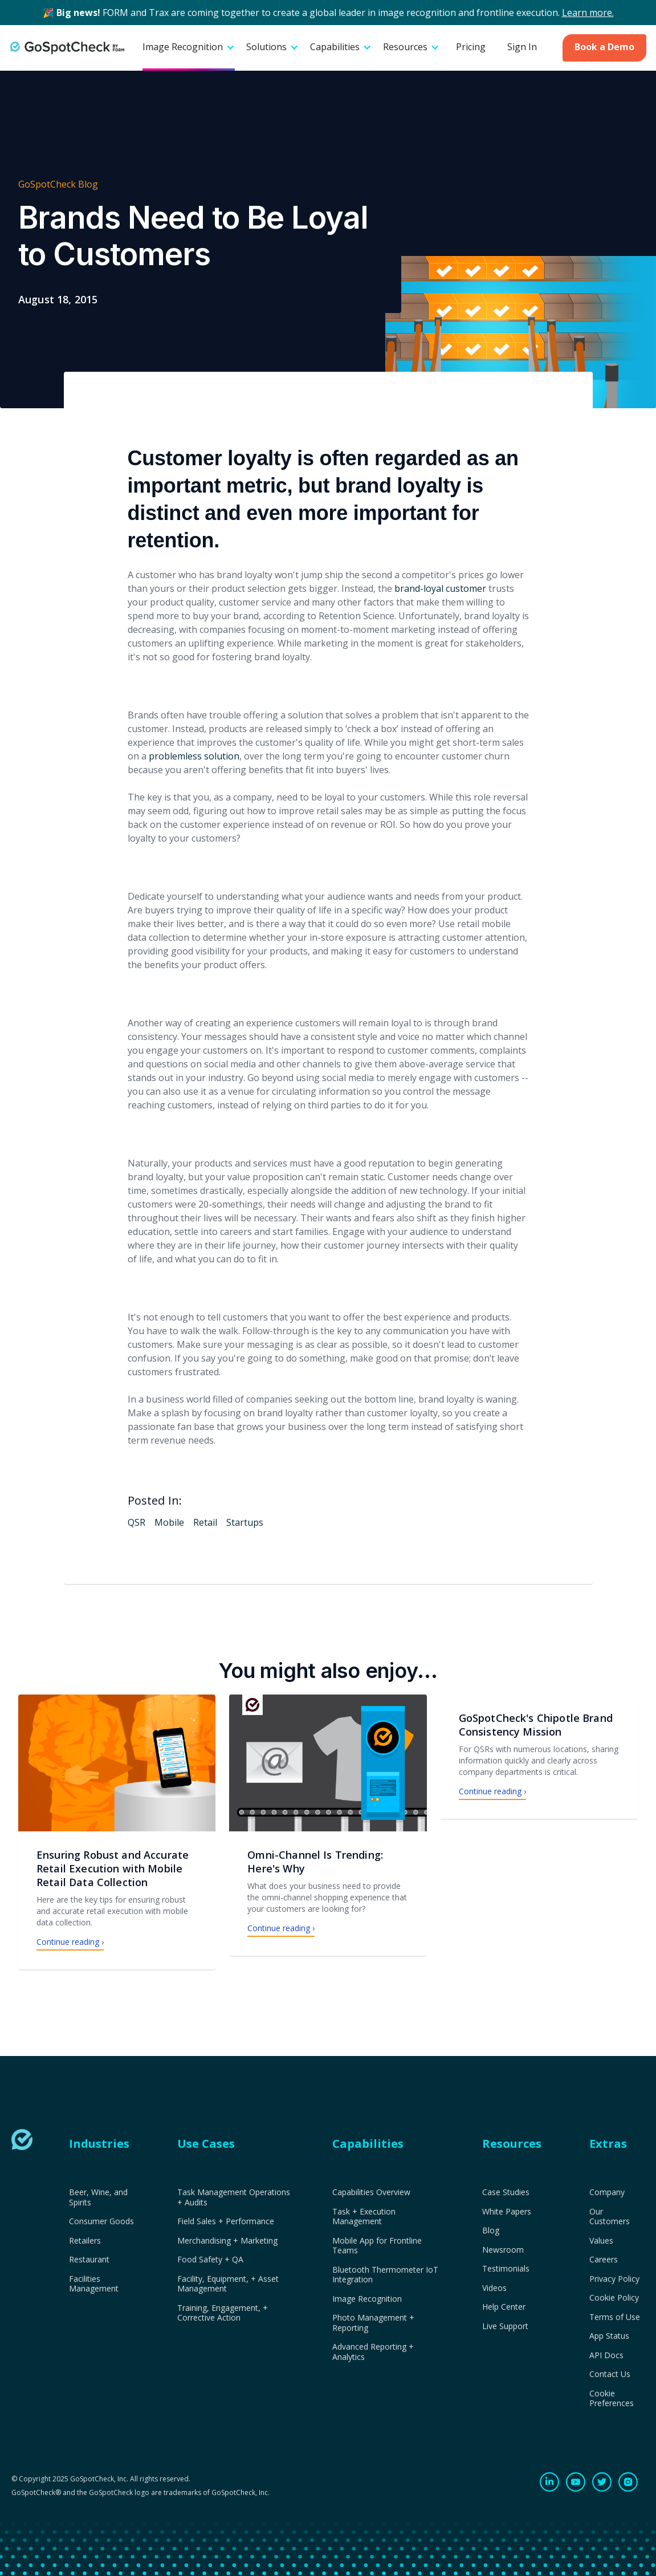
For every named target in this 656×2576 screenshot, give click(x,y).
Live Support (505, 2326)
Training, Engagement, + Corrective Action (222, 2313)
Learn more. (588, 12)
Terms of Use (614, 2317)
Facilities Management (94, 2284)
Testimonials (505, 2269)
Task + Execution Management (364, 2216)
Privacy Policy (614, 2279)
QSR (136, 1522)
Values (601, 2241)
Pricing (471, 46)
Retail (205, 1522)
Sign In (522, 46)
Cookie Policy (614, 2298)
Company (607, 2192)
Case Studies (505, 2192)
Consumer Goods (101, 2221)
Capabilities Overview (371, 2192)
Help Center (503, 2307)
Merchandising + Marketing (227, 2241)
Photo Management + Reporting (373, 2323)
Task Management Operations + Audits (233, 2197)
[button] (188, 48)
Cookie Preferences (611, 2398)
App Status (609, 2336)
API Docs (606, 2355)
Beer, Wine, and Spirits (98, 2197)
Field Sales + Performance (225, 2221)
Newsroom (503, 2250)
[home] (67, 48)
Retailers (85, 2241)
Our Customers (609, 2216)
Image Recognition (367, 2299)
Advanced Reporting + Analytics (373, 2352)
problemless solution (194, 756)
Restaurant (89, 2259)
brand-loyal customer (440, 588)
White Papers (506, 2212)
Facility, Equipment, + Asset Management (228, 2284)
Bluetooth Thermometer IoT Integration (385, 2275)
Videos (494, 2288)
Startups (244, 1522)
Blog (490, 2230)
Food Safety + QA (210, 2259)
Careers (603, 2259)
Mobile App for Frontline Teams (377, 2246)
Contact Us (609, 2374)
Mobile (169, 1522)
